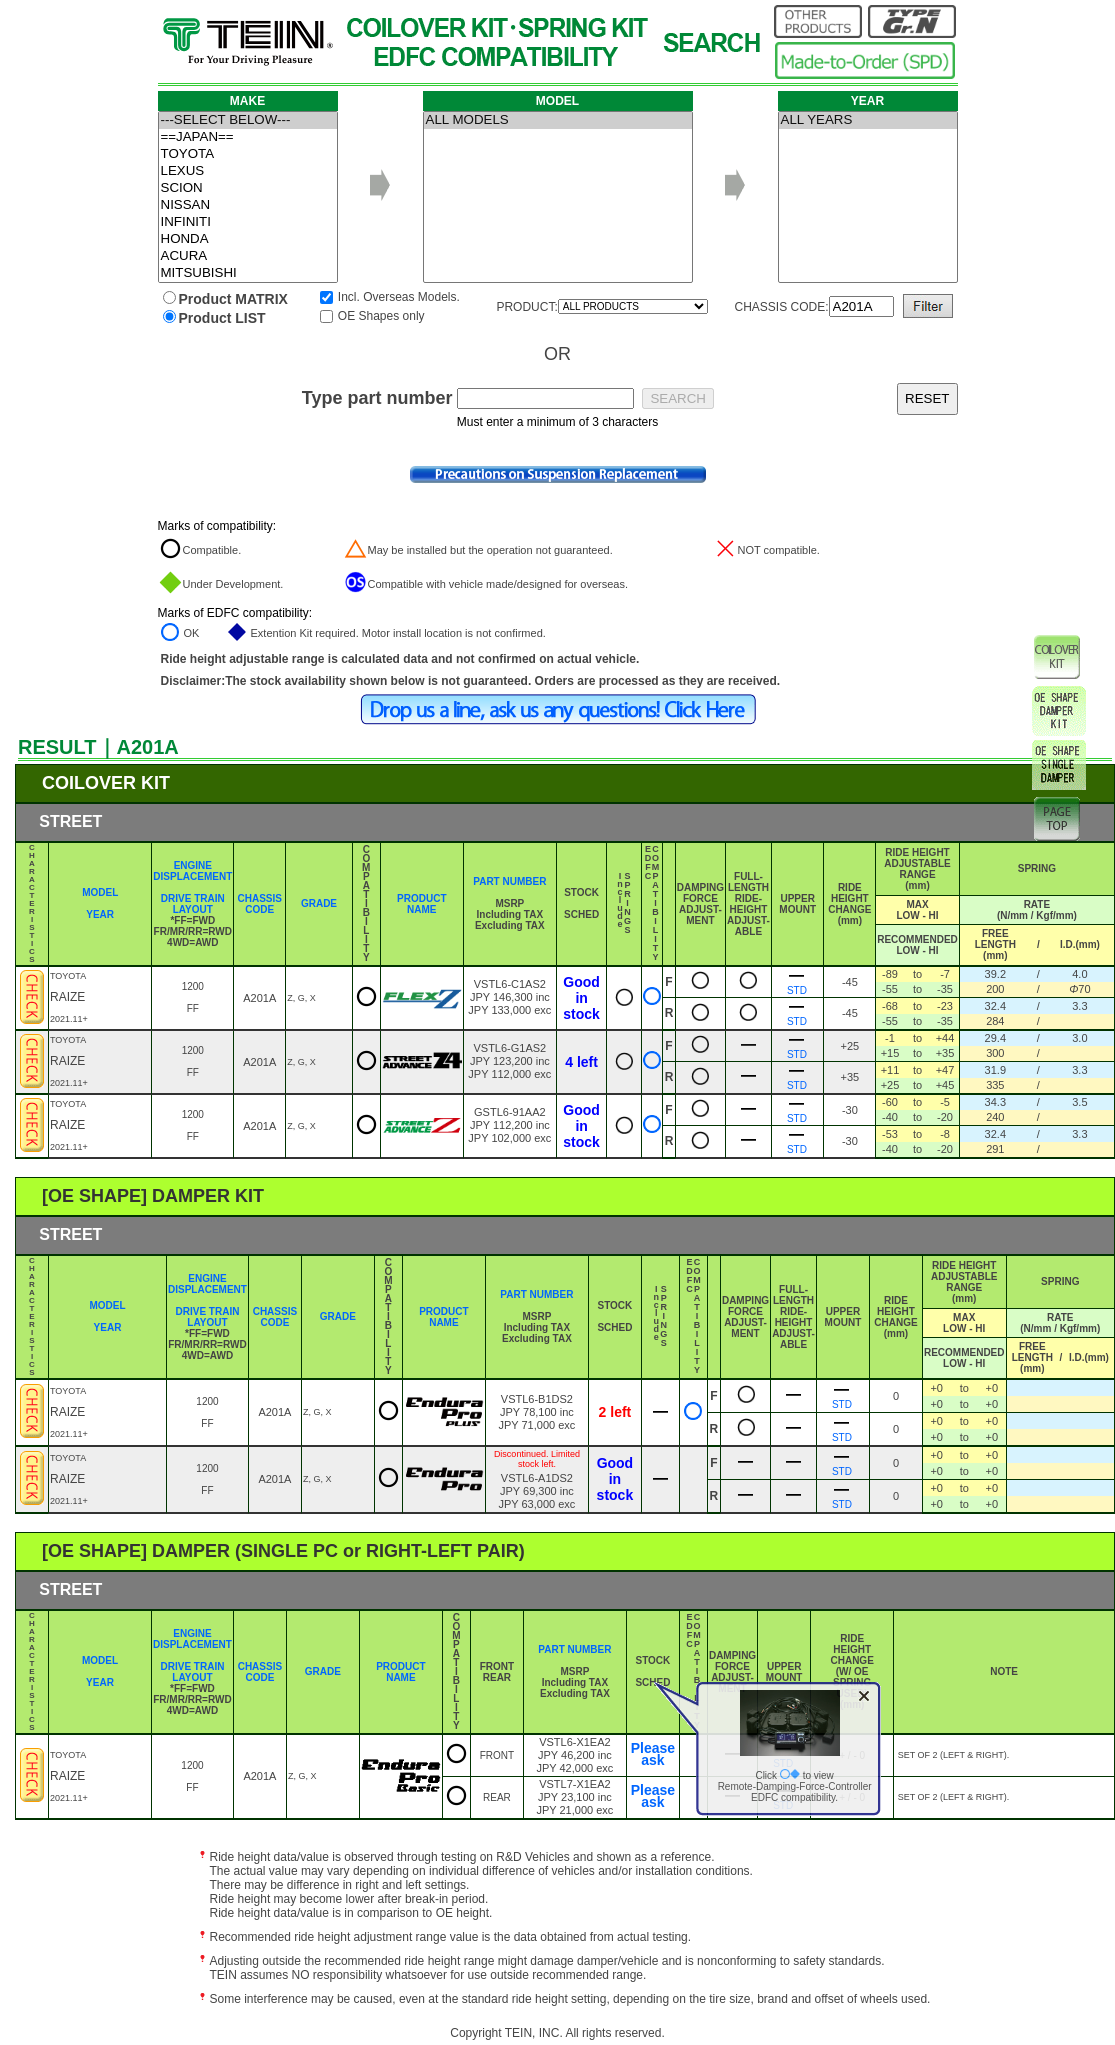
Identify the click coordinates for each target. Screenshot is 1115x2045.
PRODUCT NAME (421, 904)
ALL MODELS (558, 120)
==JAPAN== (248, 137)
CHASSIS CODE (260, 904)
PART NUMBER (509, 881)
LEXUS (248, 171)
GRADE (319, 903)
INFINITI (248, 222)
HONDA (248, 239)
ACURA (248, 256)
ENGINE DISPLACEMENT (192, 871)
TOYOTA (248, 154)
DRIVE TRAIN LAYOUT (193, 904)
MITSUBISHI (248, 273)
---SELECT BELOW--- (248, 120)
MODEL (100, 892)
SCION (248, 188)
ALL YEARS (868, 120)
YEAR (100, 914)
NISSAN (248, 205)
